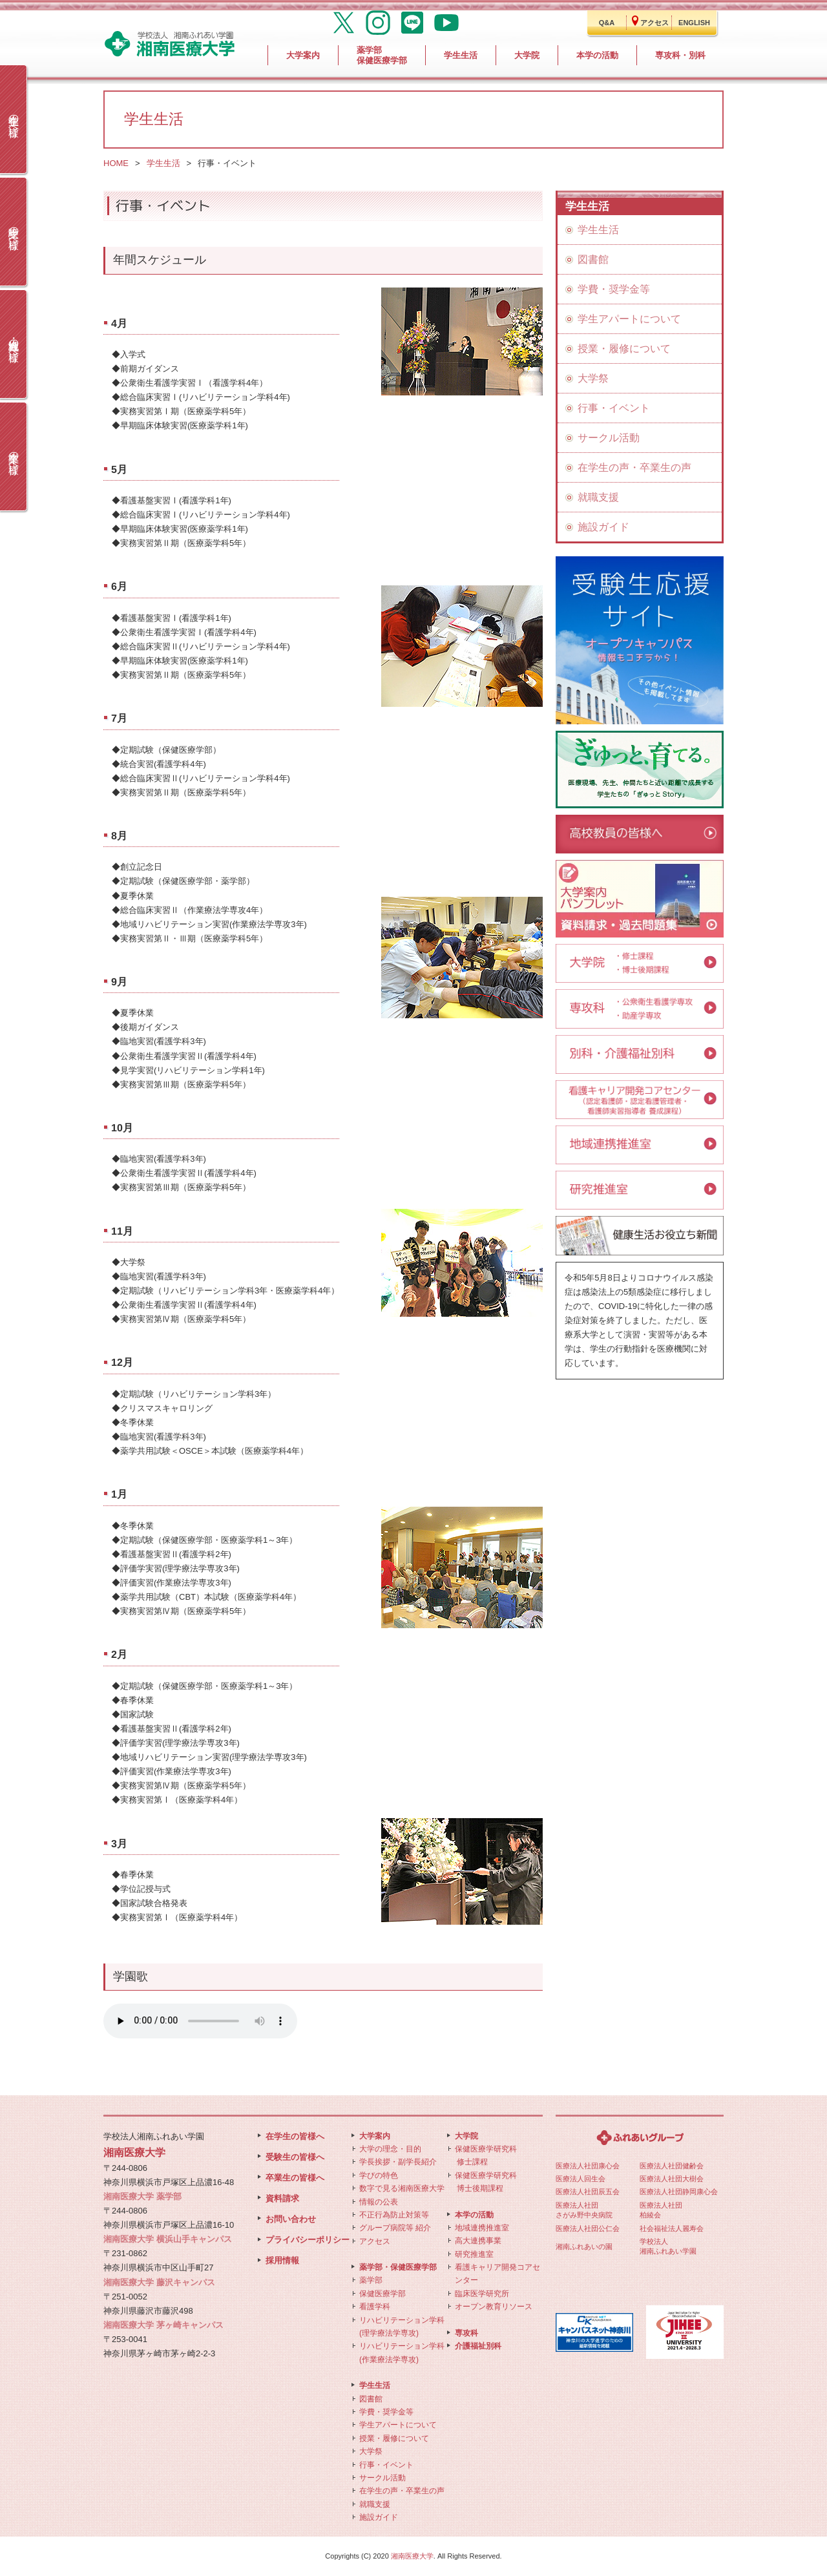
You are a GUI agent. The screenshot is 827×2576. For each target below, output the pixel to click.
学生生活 (163, 163)
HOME (116, 163)
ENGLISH (694, 22)
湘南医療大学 (412, 2556)
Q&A (606, 22)
